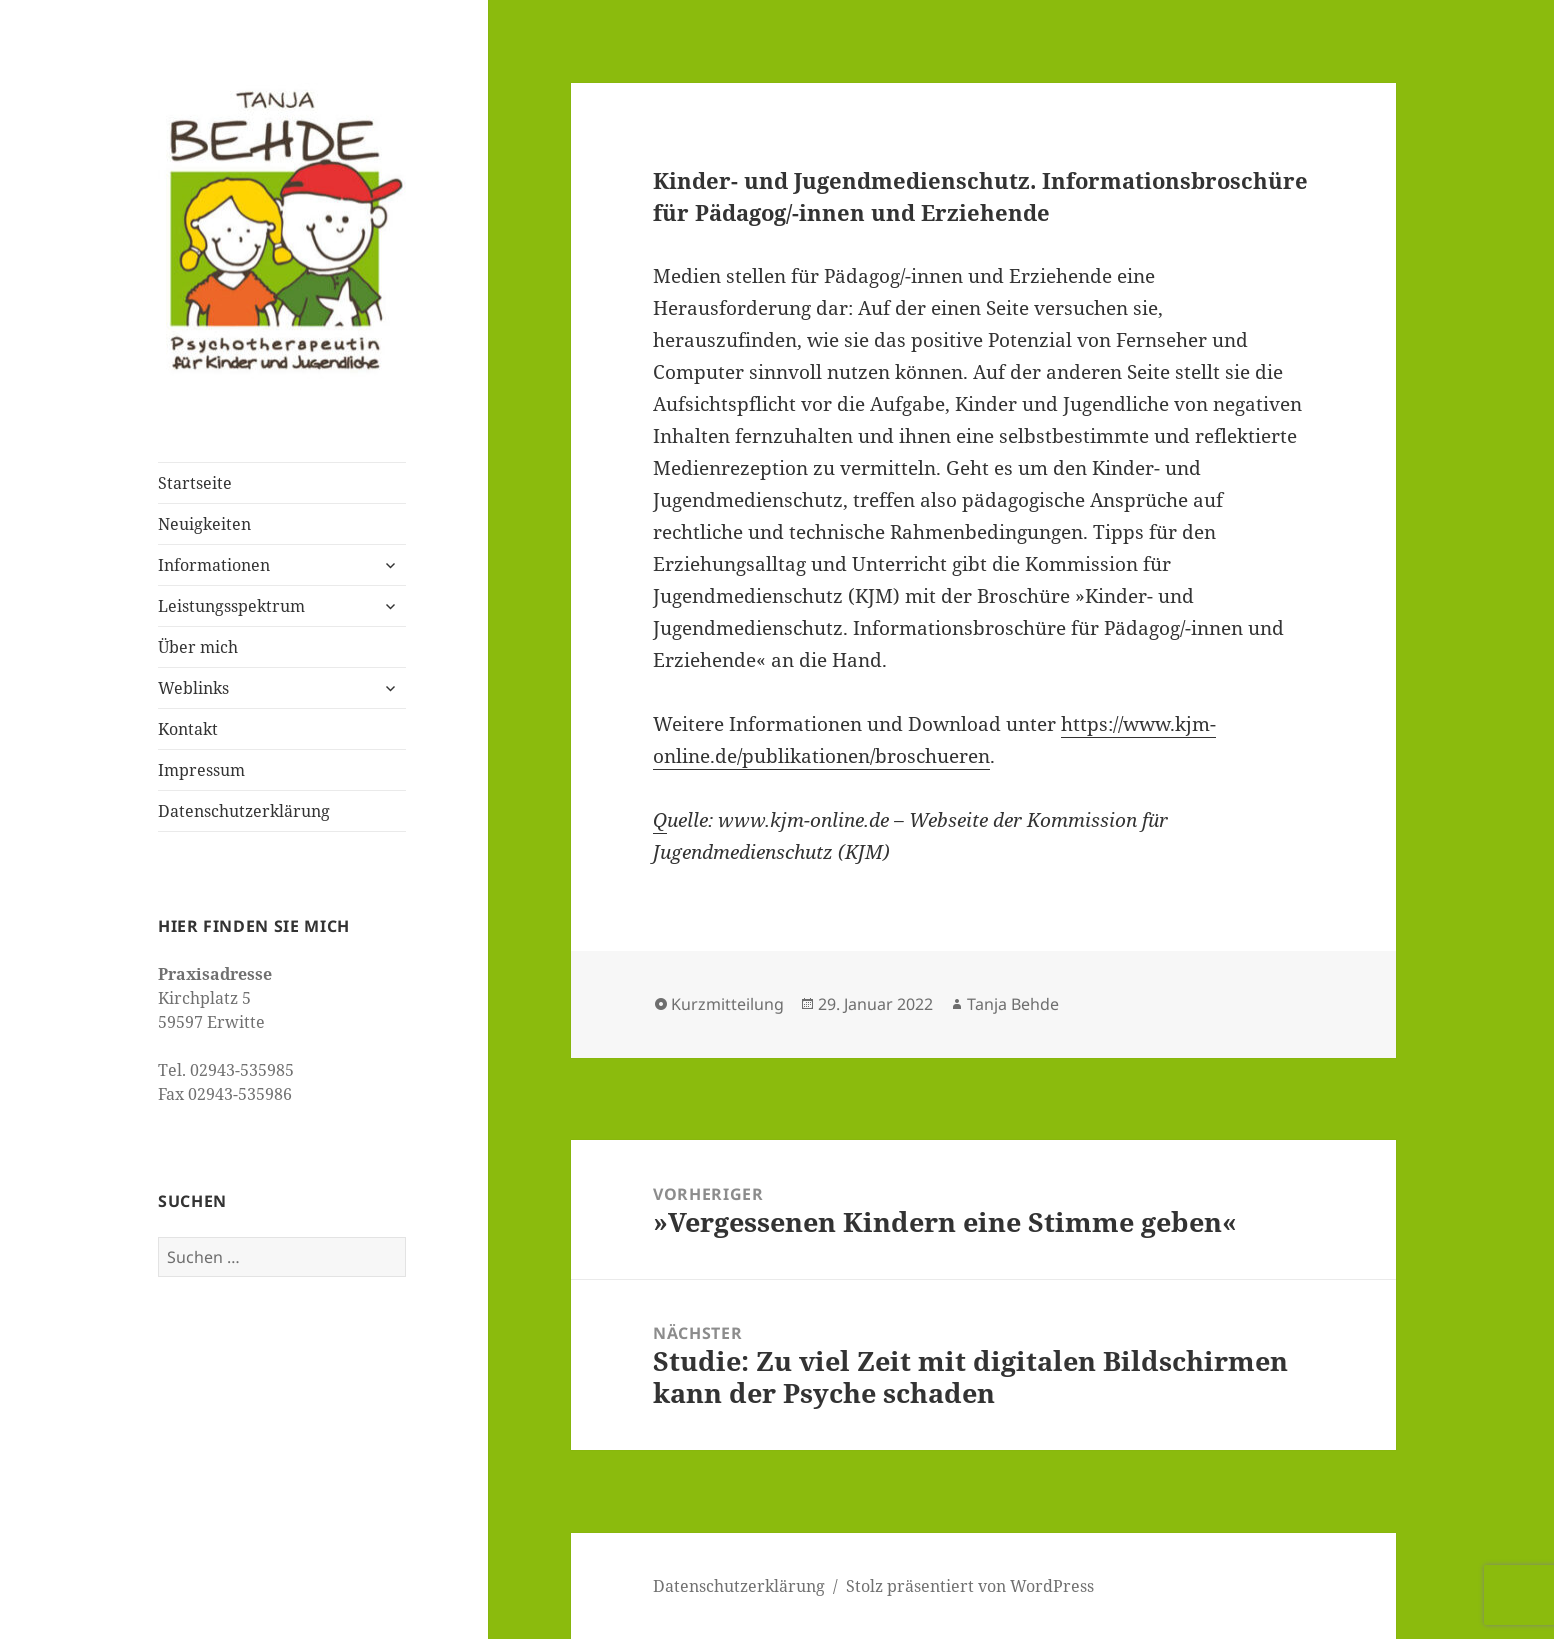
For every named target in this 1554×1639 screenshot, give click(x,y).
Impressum (201, 770)
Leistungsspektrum (231, 606)
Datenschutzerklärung (244, 811)
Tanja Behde (1013, 1004)
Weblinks (193, 688)
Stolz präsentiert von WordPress (970, 1586)
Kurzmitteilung (727, 1004)
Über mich (198, 647)
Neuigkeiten (204, 524)
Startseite (195, 483)
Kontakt (188, 729)
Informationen (214, 565)
